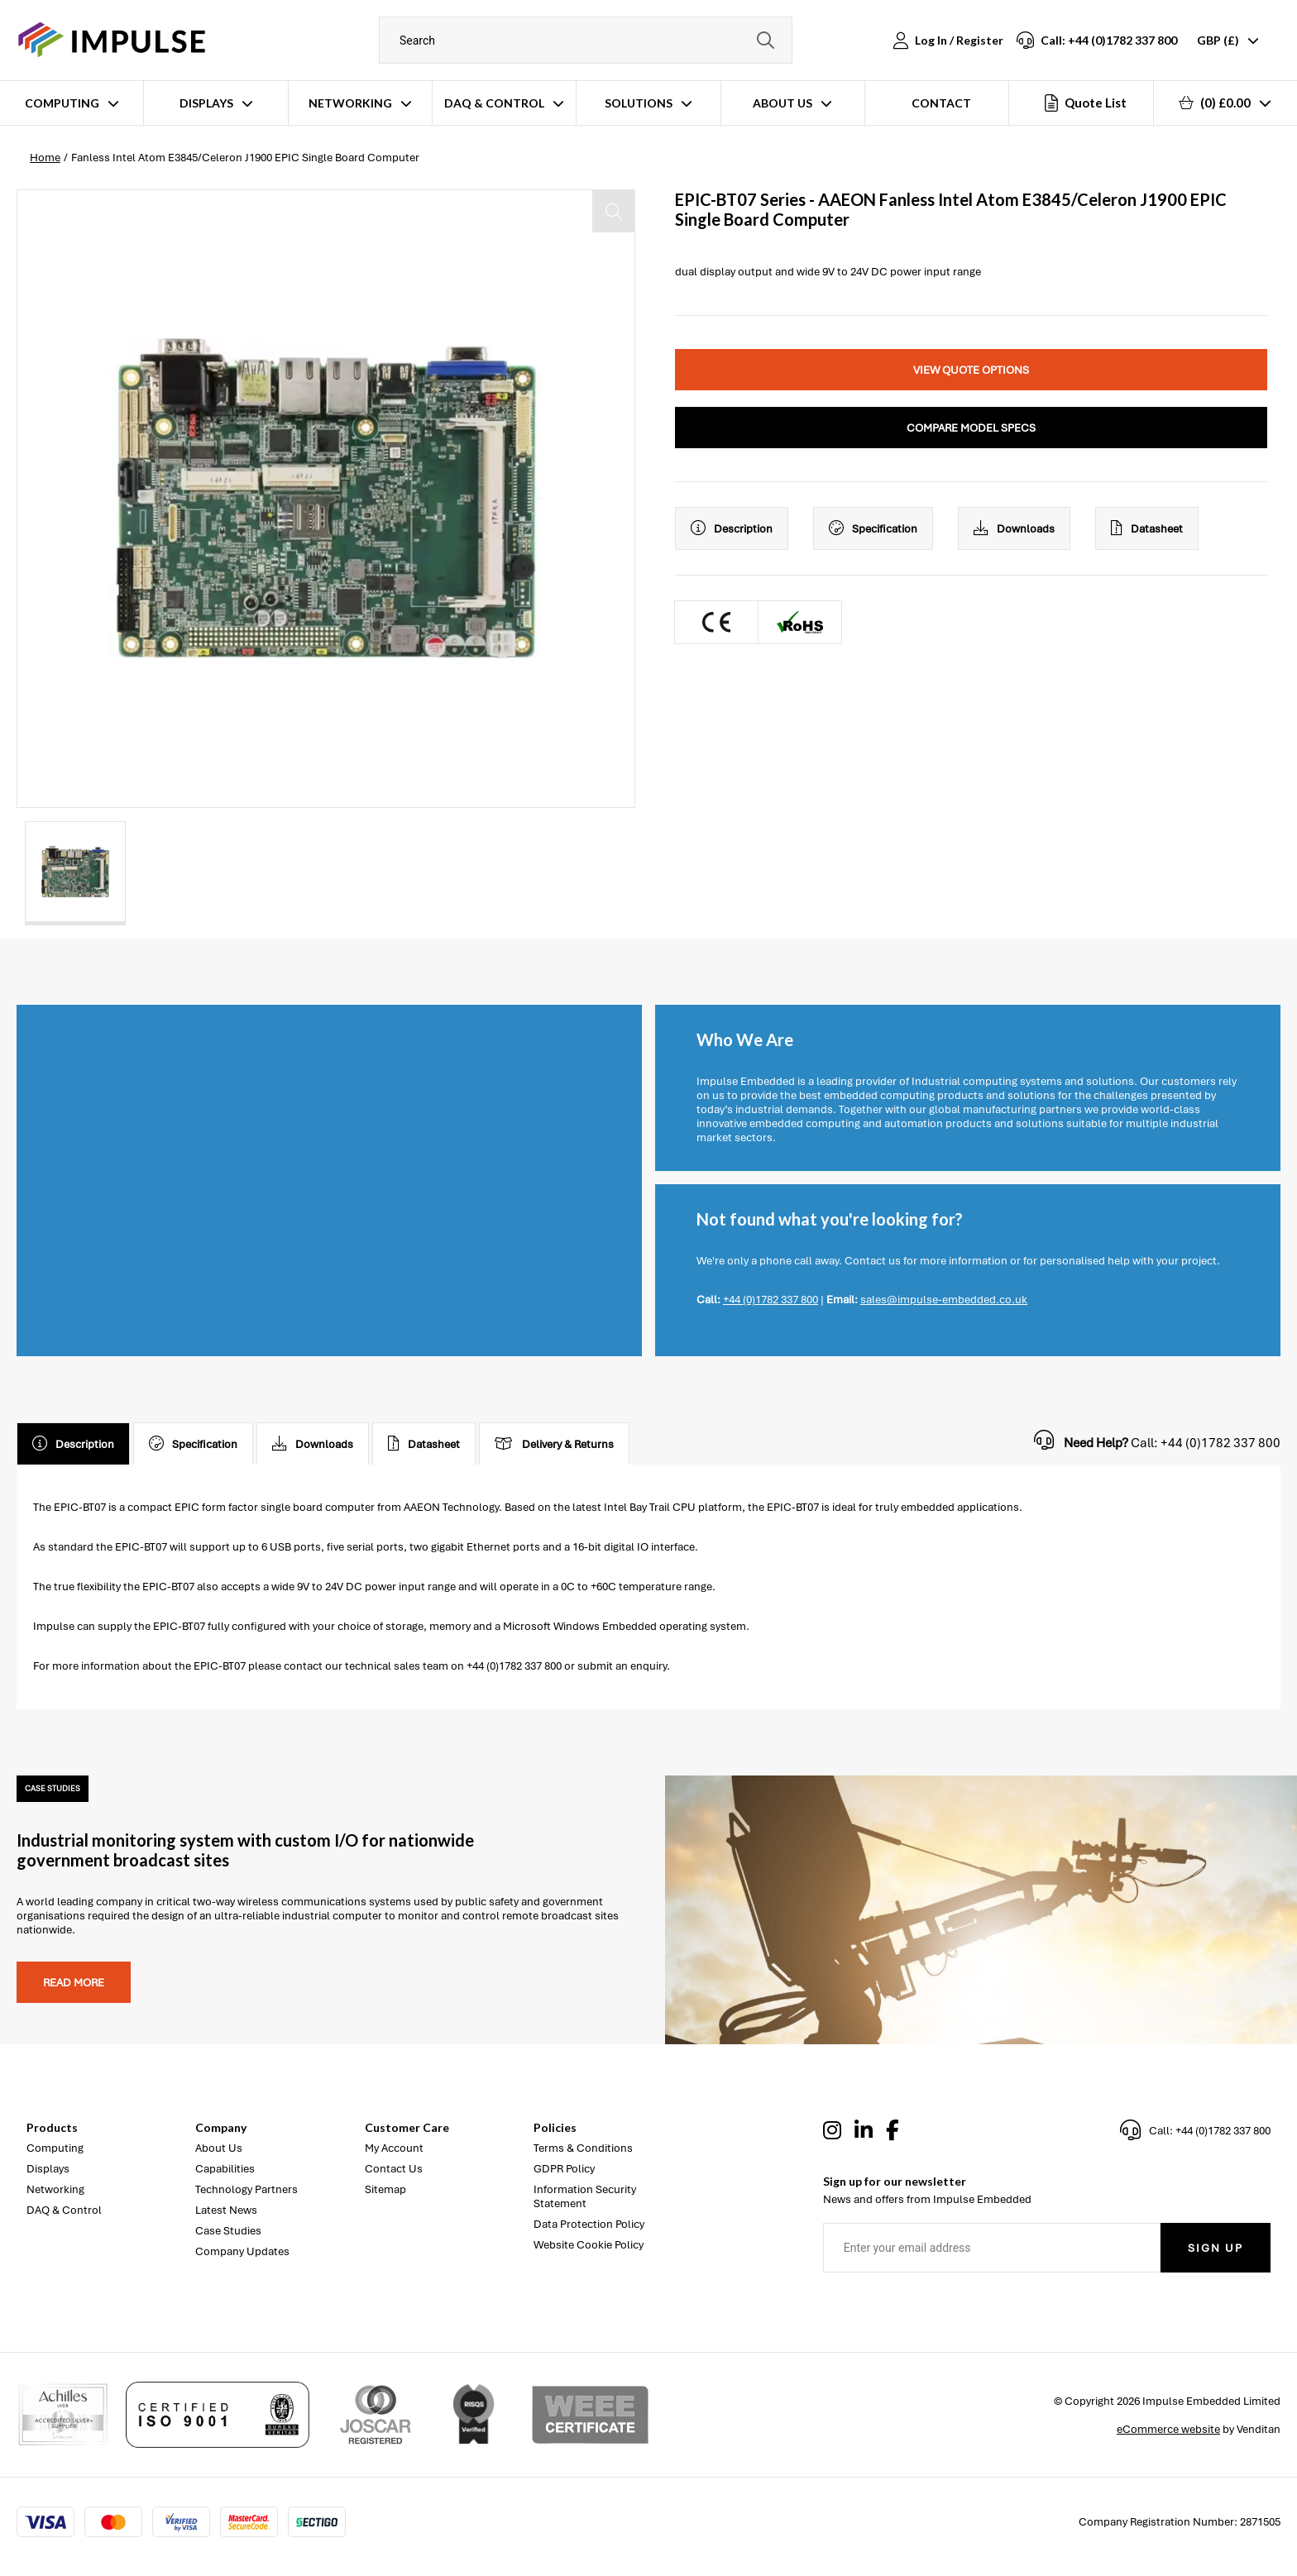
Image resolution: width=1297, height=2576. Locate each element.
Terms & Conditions (583, 2148)
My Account (394, 2148)
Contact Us (394, 2169)
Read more (73, 1983)
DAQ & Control (494, 103)
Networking (350, 103)
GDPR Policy (564, 2169)
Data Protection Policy (589, 2224)
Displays (206, 103)
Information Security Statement (585, 2196)
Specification (873, 528)
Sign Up (1215, 2248)
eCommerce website (1168, 2429)
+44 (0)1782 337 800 (770, 1300)
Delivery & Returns (554, 1443)
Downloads (1014, 528)
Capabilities (225, 2169)
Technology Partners (246, 2189)
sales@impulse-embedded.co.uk (943, 1300)
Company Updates (242, 2251)
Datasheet (1147, 528)
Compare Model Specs (971, 428)
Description (732, 528)
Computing (62, 103)
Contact (941, 103)
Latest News (226, 2210)
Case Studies (228, 2231)
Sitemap (385, 2189)
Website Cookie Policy (589, 2245)
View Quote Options (971, 370)
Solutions (638, 103)
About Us (782, 103)
